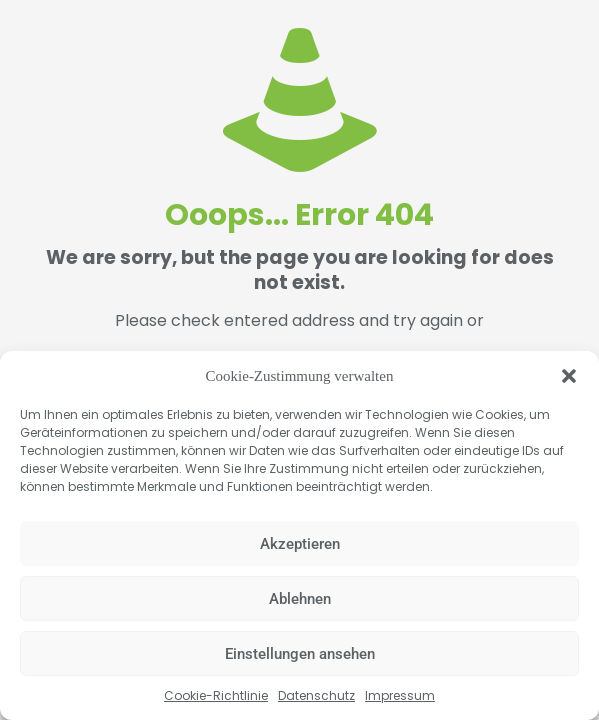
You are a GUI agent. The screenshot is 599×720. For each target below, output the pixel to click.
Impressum (400, 695)
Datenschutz (316, 695)
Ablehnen (300, 599)
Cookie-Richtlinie (216, 695)
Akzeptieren (300, 544)
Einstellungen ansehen (300, 654)
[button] (569, 376)
